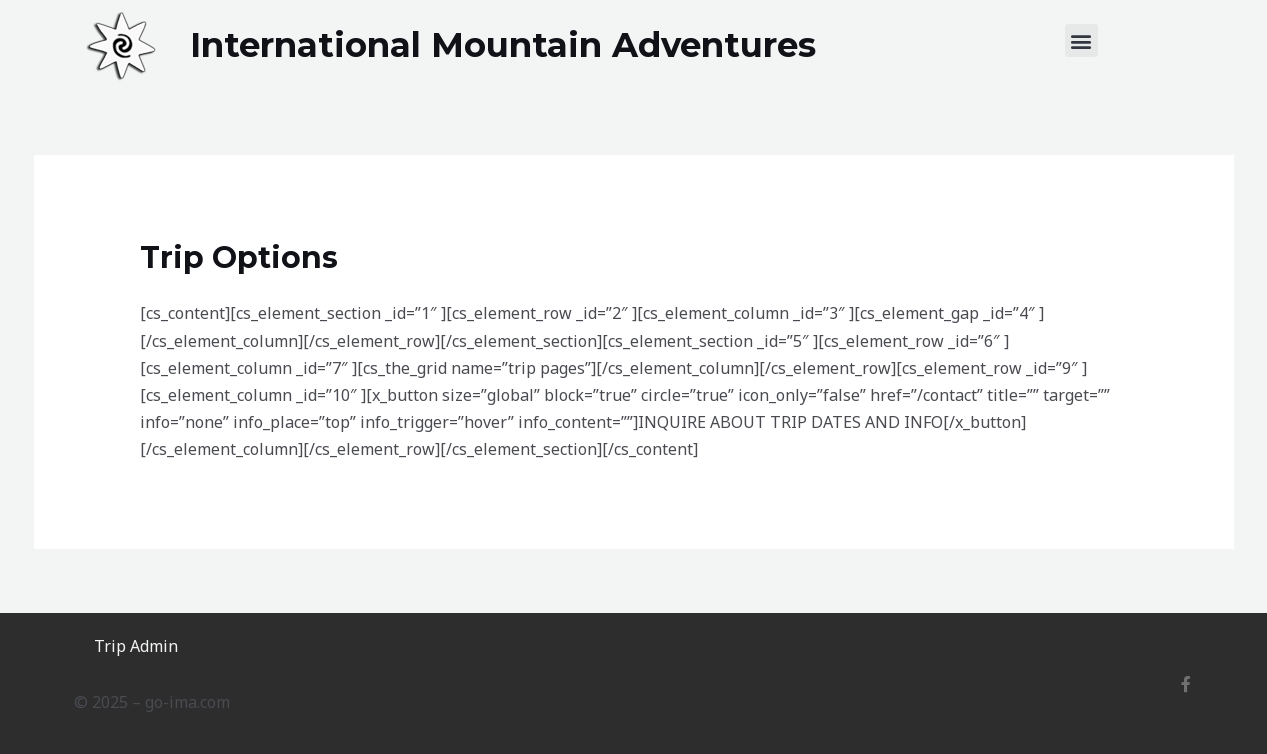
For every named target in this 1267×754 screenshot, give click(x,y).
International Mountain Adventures (503, 45)
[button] (1081, 40)
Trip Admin (136, 646)
